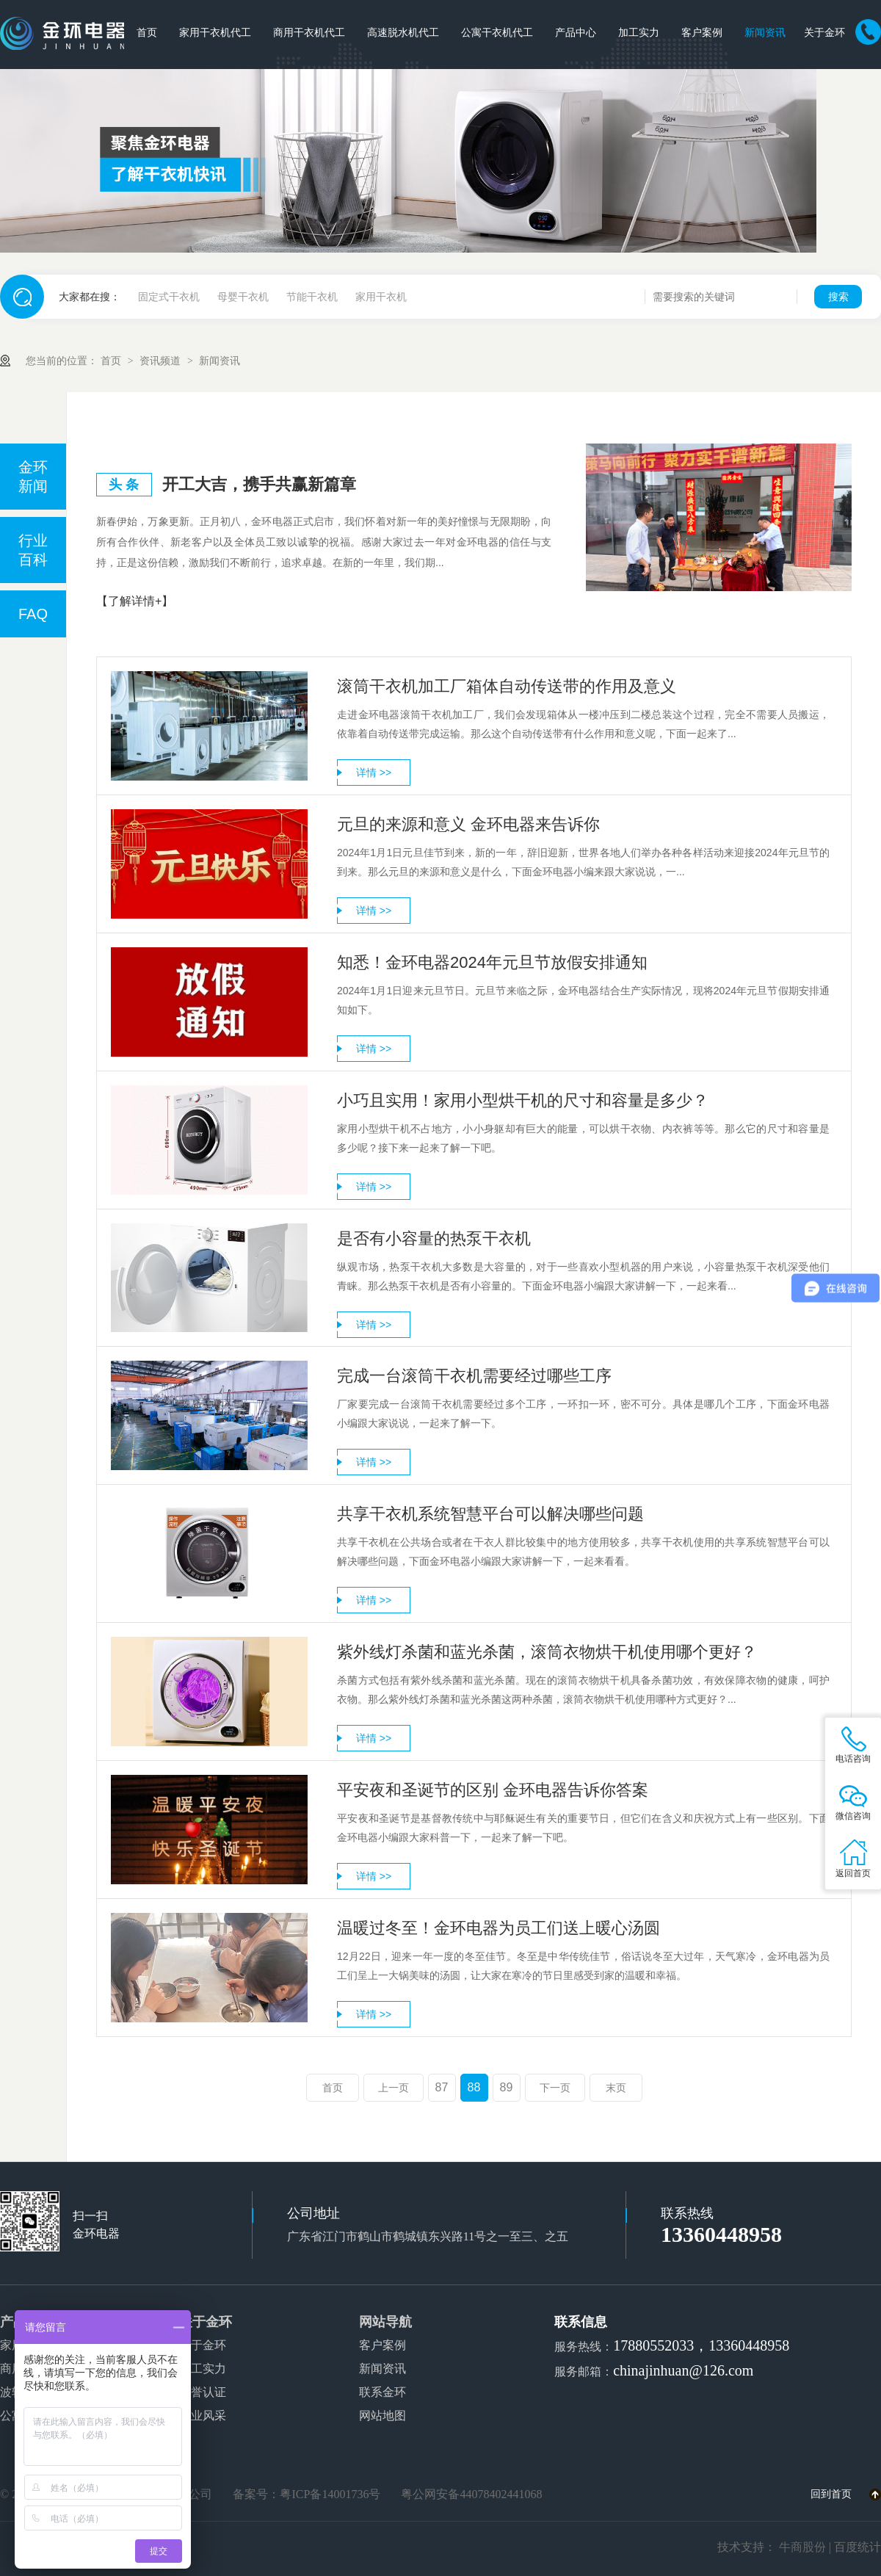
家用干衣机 (381, 297)
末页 (616, 2088)
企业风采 (202, 2415)
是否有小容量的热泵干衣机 (434, 1238)
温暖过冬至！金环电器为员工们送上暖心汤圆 (498, 1928)
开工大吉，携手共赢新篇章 (259, 484)
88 (474, 2087)
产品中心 (575, 32)
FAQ (33, 614)
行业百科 (33, 550)
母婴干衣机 (243, 297)
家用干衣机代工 (215, 32)
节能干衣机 (312, 297)
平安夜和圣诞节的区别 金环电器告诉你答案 (492, 1790)
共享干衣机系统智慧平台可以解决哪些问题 (490, 1514)
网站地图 (382, 2415)
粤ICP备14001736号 (330, 2494)
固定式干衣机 (169, 297)
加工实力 (638, 32)
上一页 (393, 2088)
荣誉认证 (202, 2392)
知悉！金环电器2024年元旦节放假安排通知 (492, 962)
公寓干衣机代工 (497, 32)
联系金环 (382, 2392)
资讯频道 (161, 360)
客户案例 (701, 32)
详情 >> (373, 772)
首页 (147, 32)
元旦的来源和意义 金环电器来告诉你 (468, 824)
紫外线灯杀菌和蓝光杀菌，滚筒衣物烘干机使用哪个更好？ (547, 1652)
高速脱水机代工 (403, 32)
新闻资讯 (765, 32)
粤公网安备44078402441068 (471, 2494)
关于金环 (824, 32)
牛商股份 (802, 2547)
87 (442, 2087)
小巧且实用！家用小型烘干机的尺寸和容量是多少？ (522, 1100)
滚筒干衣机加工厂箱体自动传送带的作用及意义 (506, 686)
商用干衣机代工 (309, 32)
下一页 (555, 2088)
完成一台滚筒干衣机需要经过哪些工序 (474, 1376)
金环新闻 (33, 476)
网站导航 (385, 2322)
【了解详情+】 (134, 601)
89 (506, 2087)
